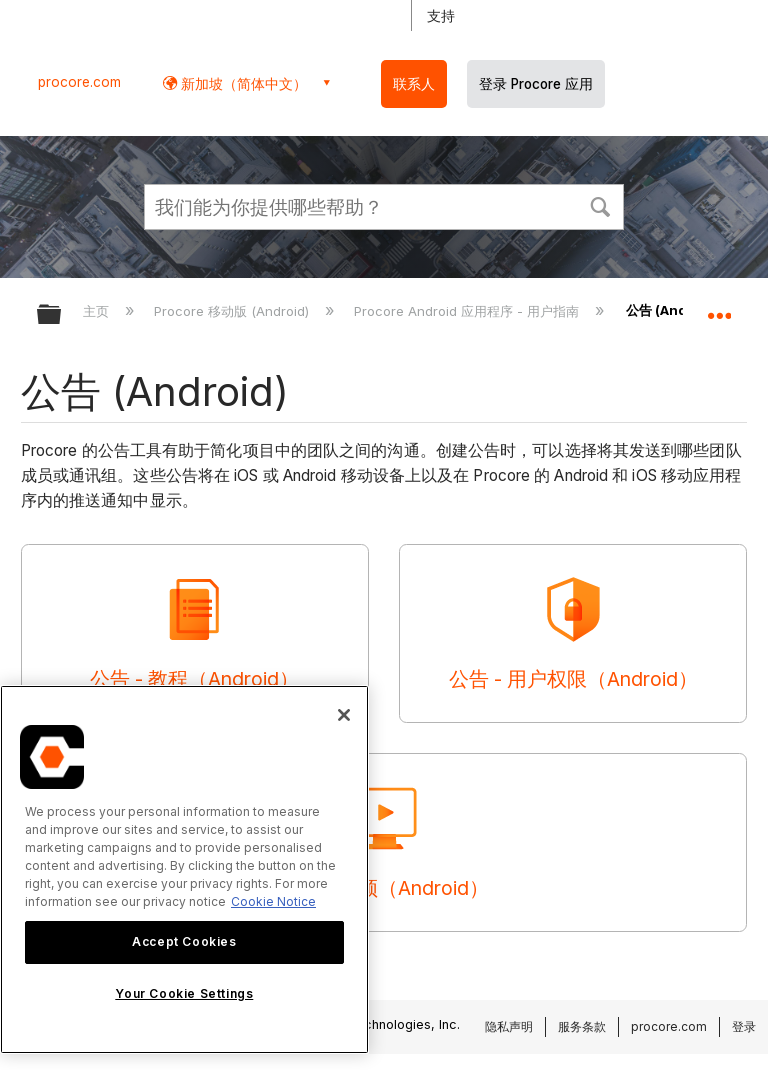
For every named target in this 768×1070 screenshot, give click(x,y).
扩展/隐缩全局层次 (62, 315)
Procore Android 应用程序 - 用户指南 (468, 311)
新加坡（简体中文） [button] (242, 83)
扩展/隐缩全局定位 (719, 308)
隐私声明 (509, 1026)
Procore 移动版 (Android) (233, 311)
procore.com (79, 82)
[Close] (344, 715)
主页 (98, 311)
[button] (600, 205)
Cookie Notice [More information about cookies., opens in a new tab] (273, 901)
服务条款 (582, 1026)
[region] (184, 869)
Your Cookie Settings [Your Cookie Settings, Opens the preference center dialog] (184, 993)
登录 (744, 1026)
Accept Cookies (184, 941)
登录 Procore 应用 (536, 84)
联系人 (414, 84)
